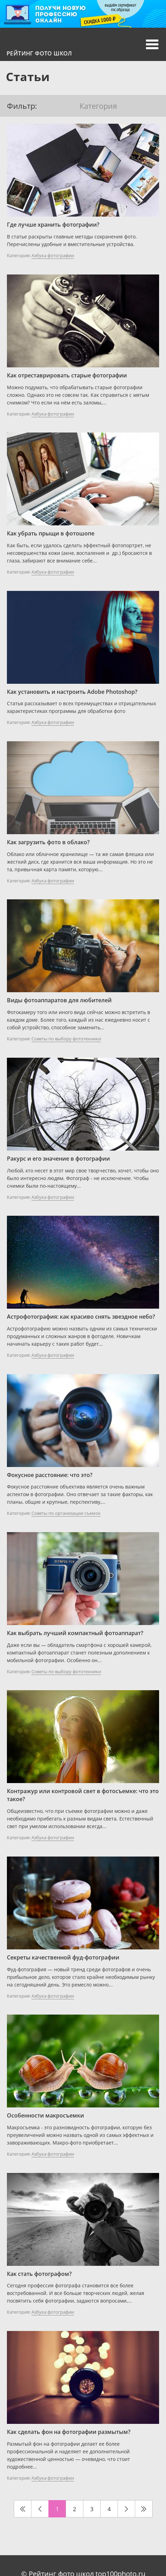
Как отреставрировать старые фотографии (67, 375)
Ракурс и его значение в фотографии (58, 1158)
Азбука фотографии (52, 255)
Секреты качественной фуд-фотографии (63, 1957)
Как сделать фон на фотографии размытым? (68, 2432)
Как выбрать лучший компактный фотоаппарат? (75, 1633)
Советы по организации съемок (66, 1513)
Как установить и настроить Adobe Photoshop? (72, 692)
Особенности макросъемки (45, 2115)
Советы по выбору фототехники (66, 1039)
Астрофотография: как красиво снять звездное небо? (81, 1316)
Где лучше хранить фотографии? (53, 224)
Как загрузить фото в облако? (48, 842)
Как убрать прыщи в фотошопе (50, 533)
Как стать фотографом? (39, 2274)
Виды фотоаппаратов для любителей (59, 1000)
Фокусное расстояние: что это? (49, 1475)
